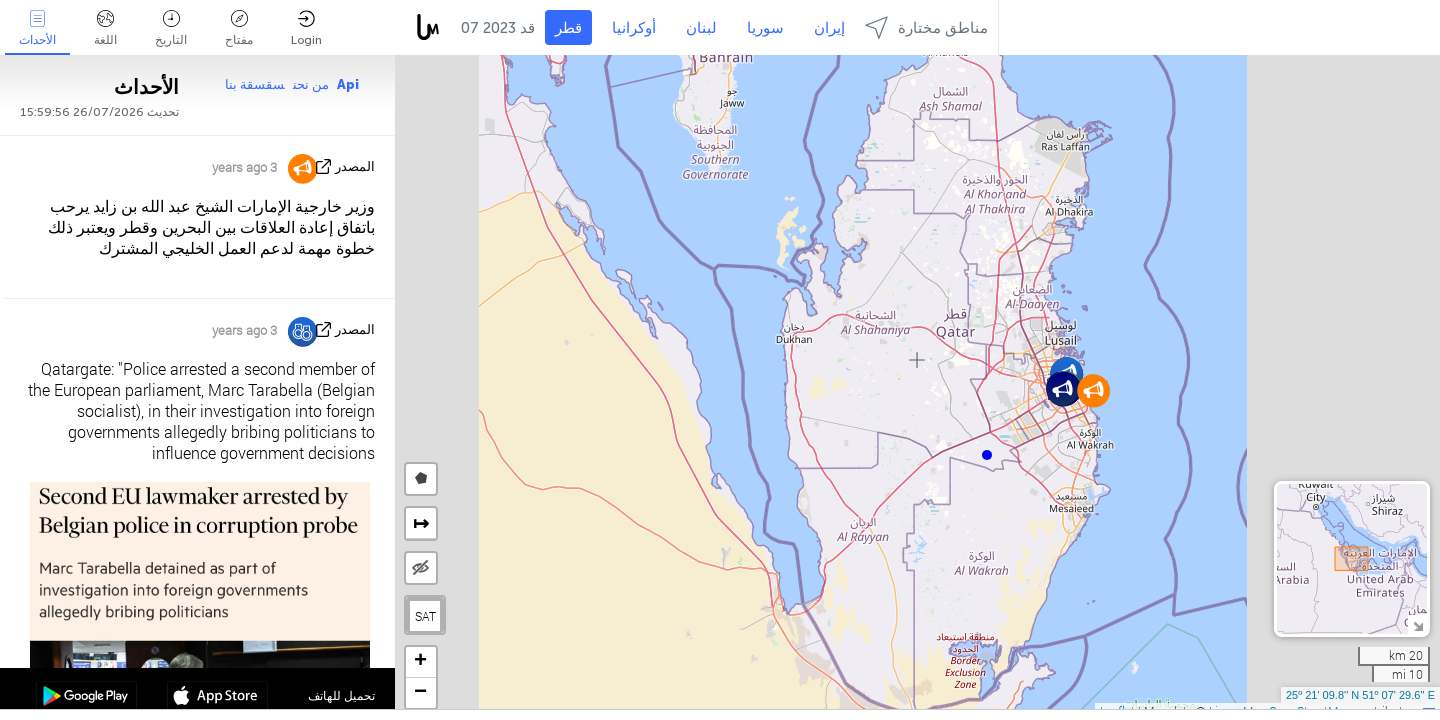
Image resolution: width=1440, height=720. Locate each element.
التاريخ (171, 28)
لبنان (701, 28)
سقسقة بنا (255, 84)
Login (306, 28)
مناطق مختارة (926, 27)
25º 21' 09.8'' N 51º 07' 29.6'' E (1360, 695)
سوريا (765, 28)
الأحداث (37, 28)
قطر (568, 28)
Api (348, 84)
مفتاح (239, 28)
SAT (425, 616)
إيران (829, 28)
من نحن (311, 84)
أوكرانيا (634, 28)
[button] (987, 455)
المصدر (355, 166)
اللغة (105, 28)
